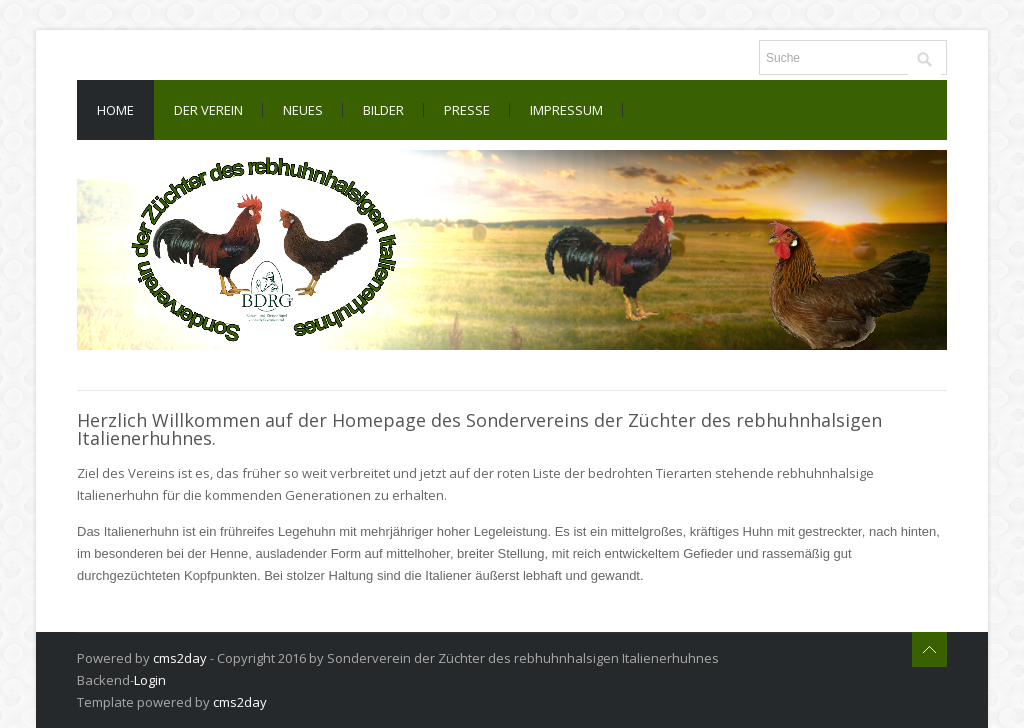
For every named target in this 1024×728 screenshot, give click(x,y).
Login (150, 680)
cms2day (180, 658)
